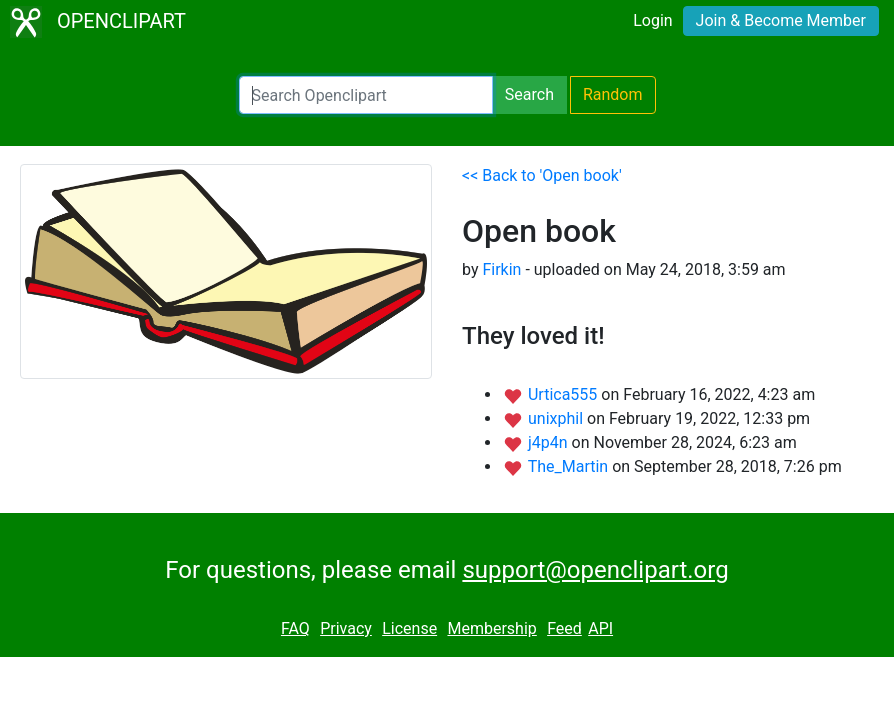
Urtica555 (564, 394)
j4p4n (550, 442)
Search (529, 94)
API (600, 628)
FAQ (295, 628)
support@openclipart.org (595, 570)
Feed (564, 628)
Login (652, 20)
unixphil (557, 418)
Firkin (501, 269)
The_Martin (570, 466)
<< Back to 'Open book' (542, 175)
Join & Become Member (781, 20)
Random (613, 94)
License (409, 628)
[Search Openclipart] (366, 95)
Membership (491, 628)
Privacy (346, 628)
